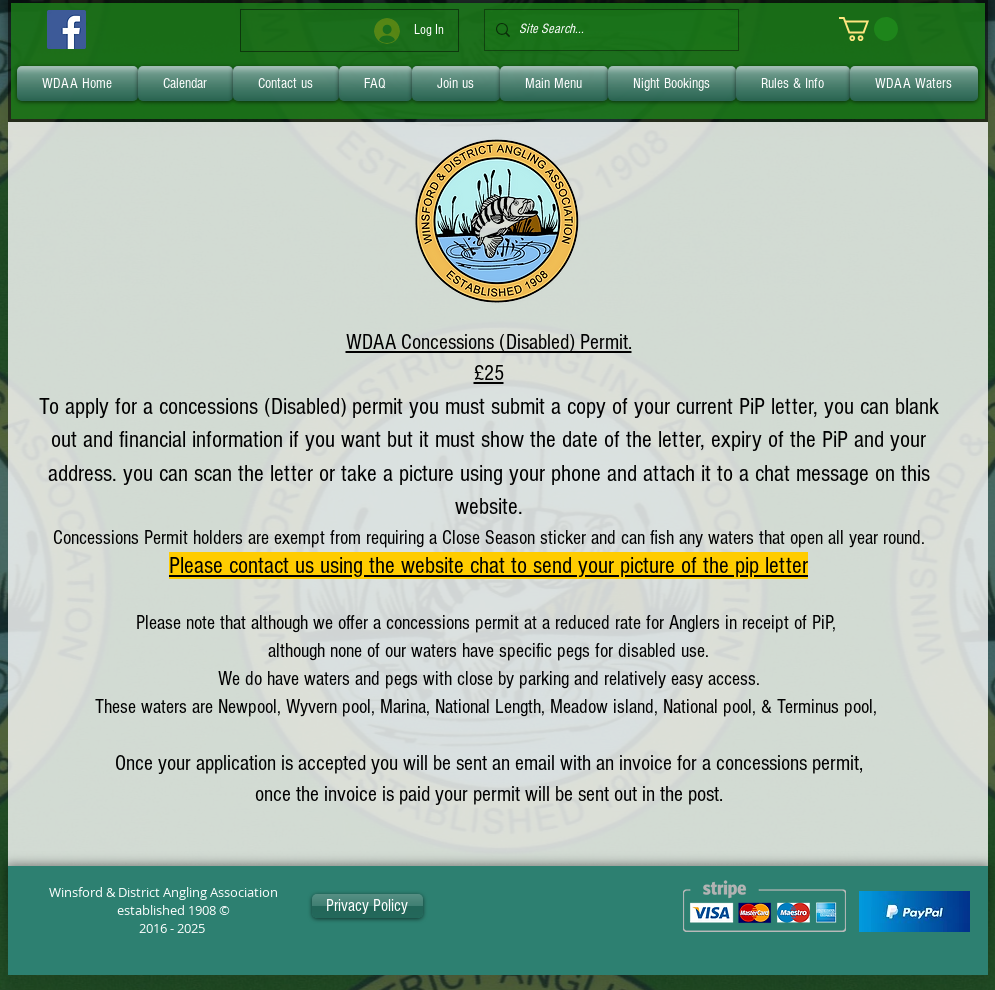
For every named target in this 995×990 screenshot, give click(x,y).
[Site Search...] (607, 30)
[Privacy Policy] (367, 906)
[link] (868, 29)
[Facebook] (66, 29)
